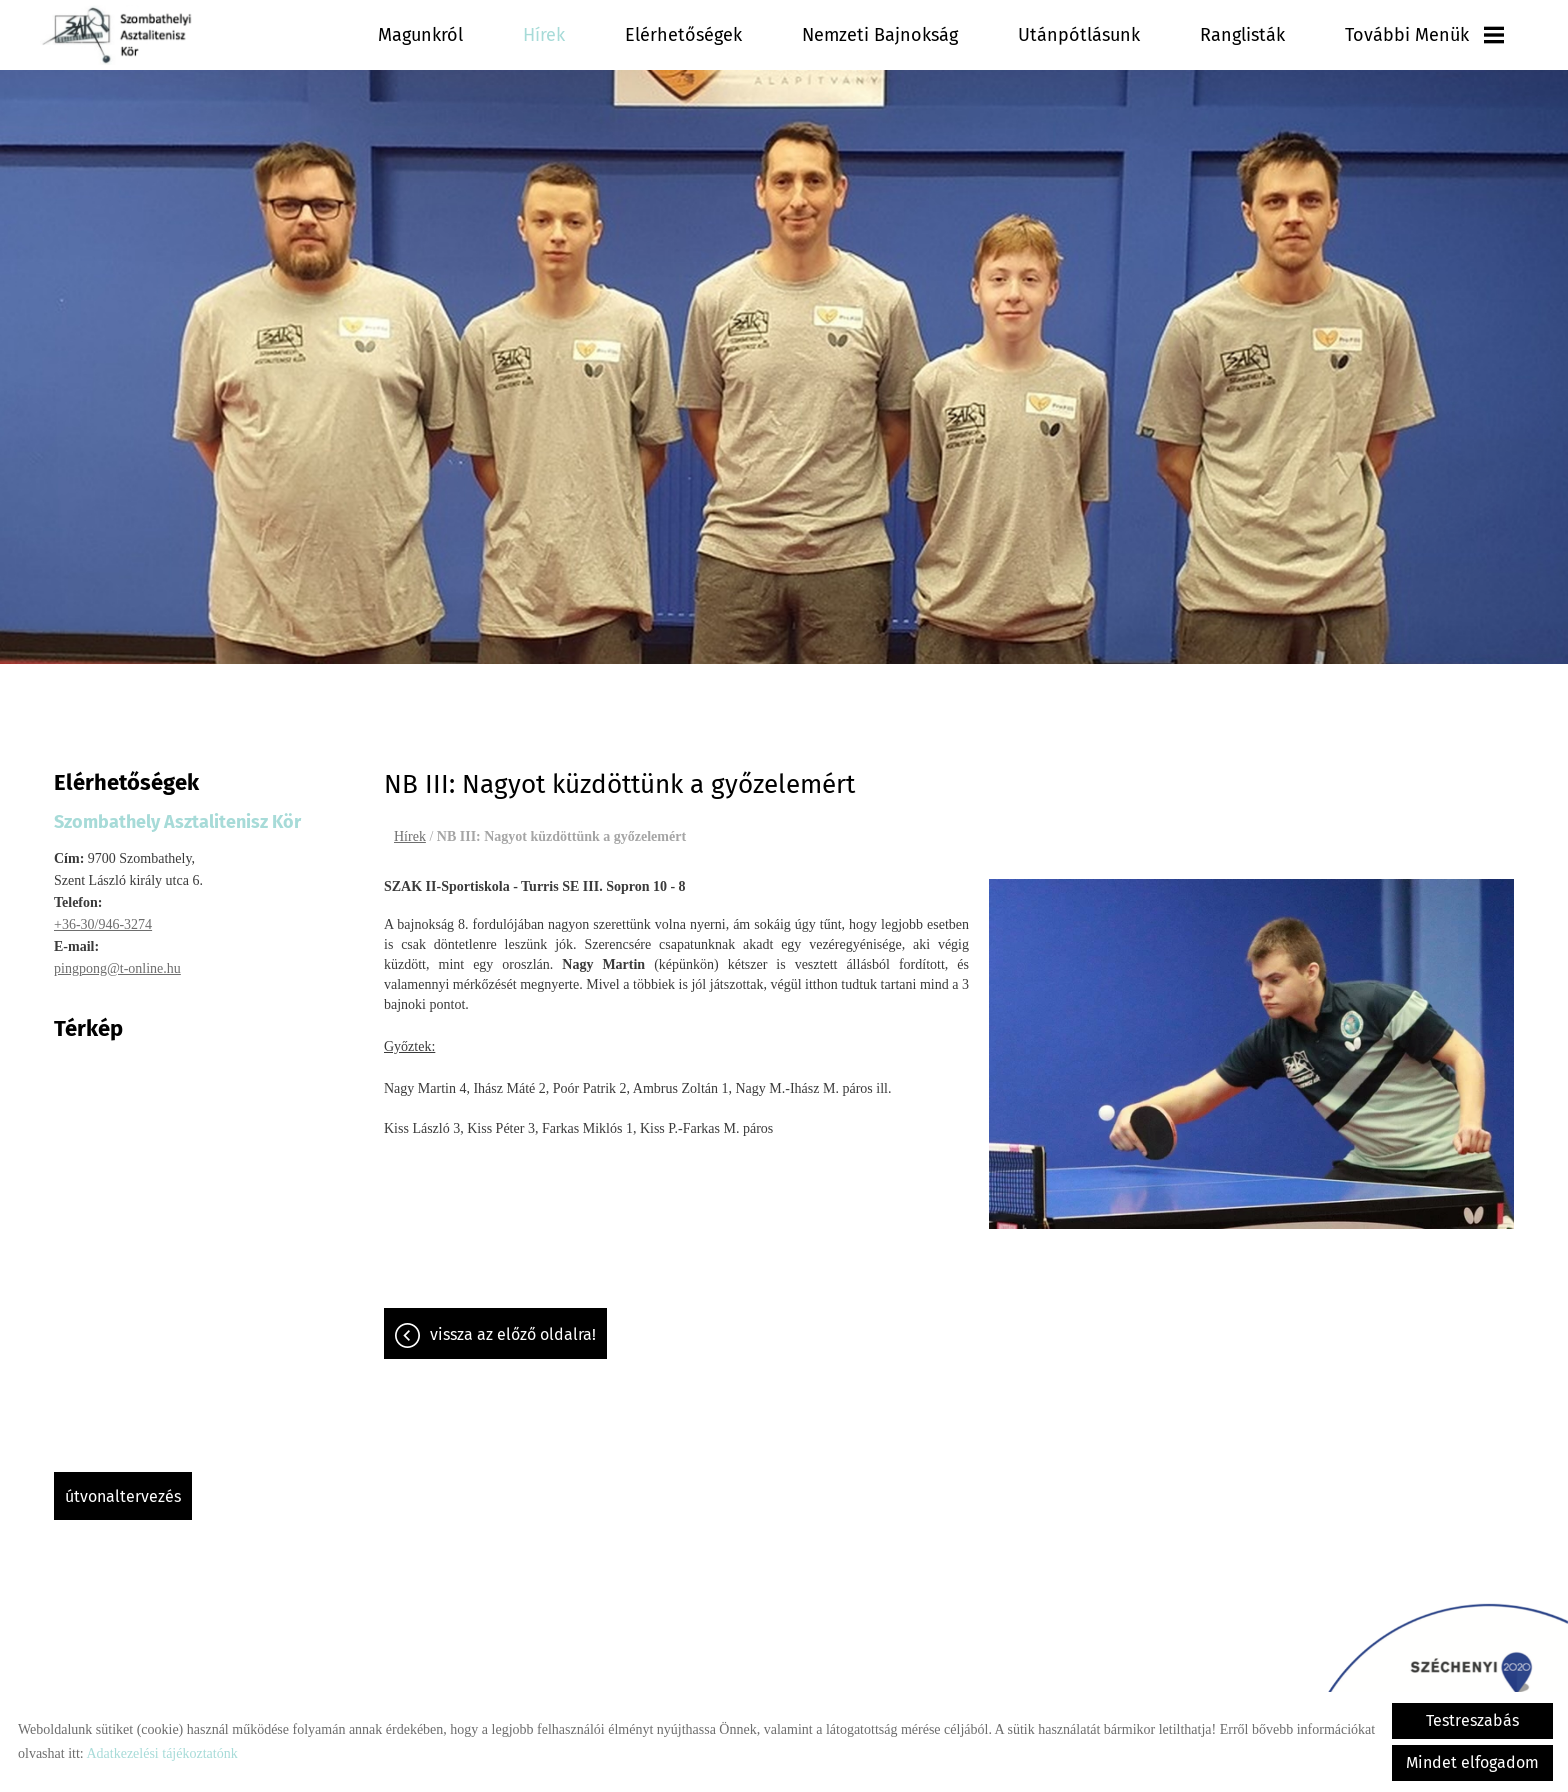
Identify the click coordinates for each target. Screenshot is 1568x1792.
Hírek (544, 35)
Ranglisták (1242, 35)
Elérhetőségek (683, 35)
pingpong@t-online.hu (117, 958)
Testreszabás (1472, 1720)
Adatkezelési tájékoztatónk (161, 1753)
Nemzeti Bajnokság (880, 35)
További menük (1424, 35)
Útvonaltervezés (123, 1486)
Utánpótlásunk (1079, 35)
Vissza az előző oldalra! (513, 1324)
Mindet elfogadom (1472, 1762)
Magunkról (420, 35)
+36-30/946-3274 (103, 914)
